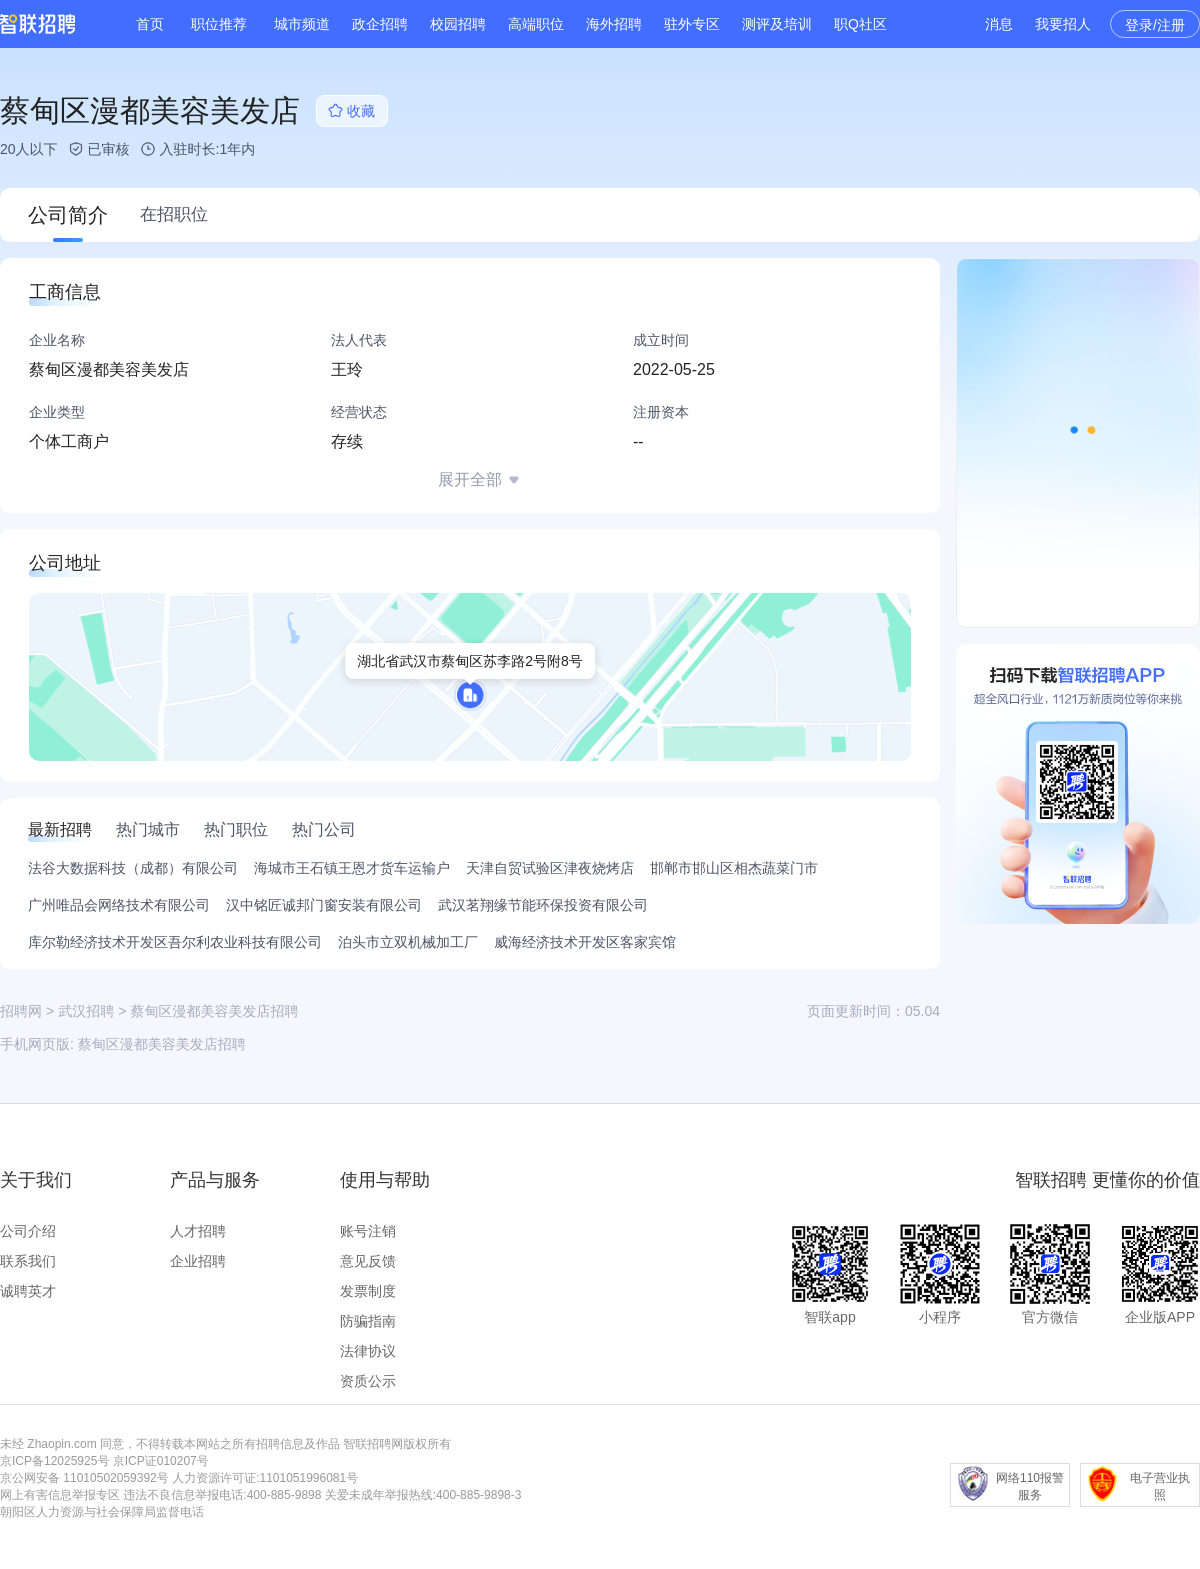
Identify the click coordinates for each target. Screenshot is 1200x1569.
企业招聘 (198, 1261)
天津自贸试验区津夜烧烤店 (550, 868)
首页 (150, 24)
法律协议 (368, 1351)
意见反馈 (368, 1261)
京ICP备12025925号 (54, 1461)
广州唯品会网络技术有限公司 (119, 905)
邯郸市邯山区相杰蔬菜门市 (734, 868)
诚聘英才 (28, 1291)
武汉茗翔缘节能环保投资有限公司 (543, 905)
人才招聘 (198, 1231)
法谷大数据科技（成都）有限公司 (133, 868)
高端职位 (536, 24)
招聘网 (21, 1011)
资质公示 (368, 1381)
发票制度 (368, 1291)
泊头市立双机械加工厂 (408, 942)
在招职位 (174, 214)
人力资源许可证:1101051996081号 (265, 1478)
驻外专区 (692, 24)
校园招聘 (458, 24)
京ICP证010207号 (161, 1461)
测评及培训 (777, 24)
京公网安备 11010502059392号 (84, 1478)
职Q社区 (860, 24)
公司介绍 (28, 1231)
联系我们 (28, 1261)
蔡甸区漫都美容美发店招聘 (162, 1044)
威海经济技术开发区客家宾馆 (585, 942)
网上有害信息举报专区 (60, 1495)
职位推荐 (219, 24)
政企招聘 (380, 24)
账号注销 (368, 1231)
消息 (999, 24)
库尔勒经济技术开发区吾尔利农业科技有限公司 (175, 942)
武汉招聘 (86, 1011)
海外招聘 (614, 24)
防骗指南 (368, 1321)
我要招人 (1063, 24)
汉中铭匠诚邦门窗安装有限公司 (324, 905)
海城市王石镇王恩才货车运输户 (352, 868)
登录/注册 (1155, 25)
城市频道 (302, 24)
